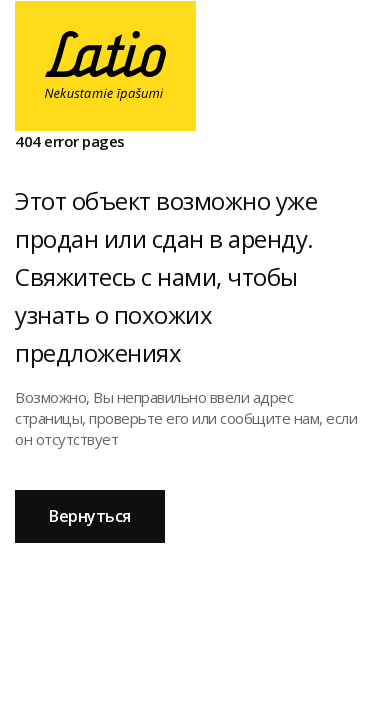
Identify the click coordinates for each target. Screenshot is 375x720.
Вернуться (90, 516)
